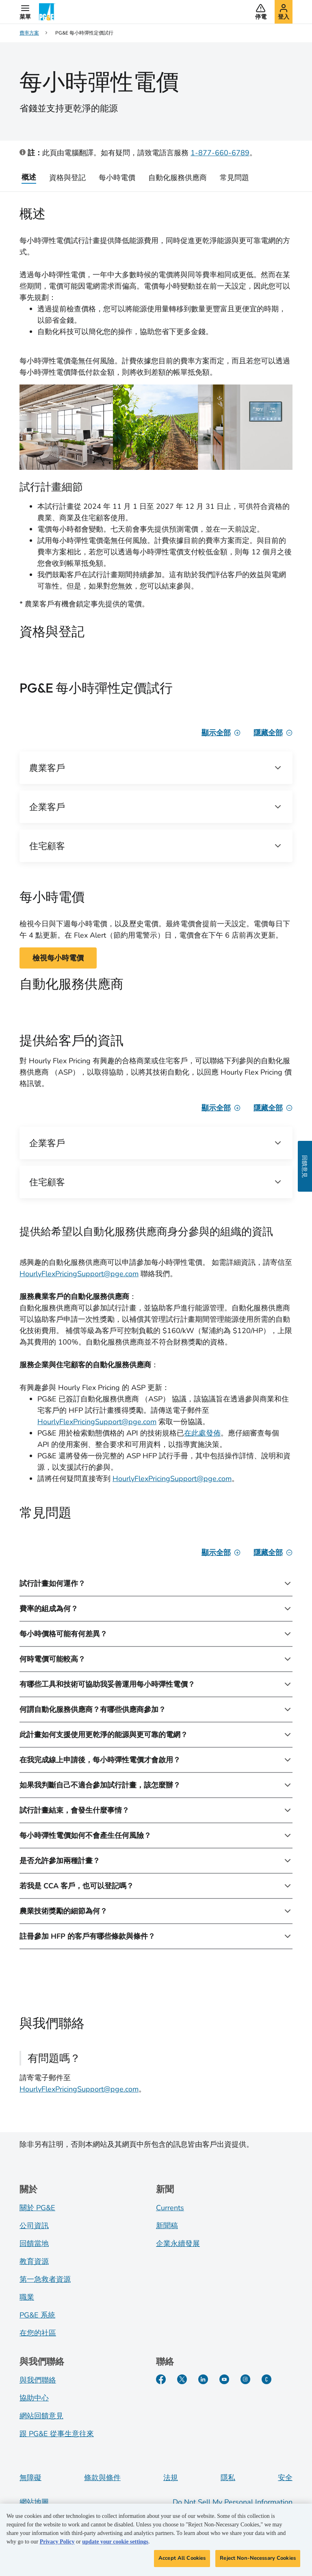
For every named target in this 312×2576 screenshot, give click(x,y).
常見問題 (234, 177)
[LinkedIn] (203, 2379)
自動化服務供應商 (177, 177)
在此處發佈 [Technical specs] (202, 1433)
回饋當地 (34, 2243)
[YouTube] (224, 2379)
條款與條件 (102, 2478)
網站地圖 (34, 2502)
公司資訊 (34, 2226)
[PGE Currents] (266, 2379)
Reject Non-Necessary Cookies (258, 2560)
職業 (27, 2297)
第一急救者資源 (45, 2279)
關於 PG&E (37, 2208)
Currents (170, 2208)
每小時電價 (117, 177)
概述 (29, 177)
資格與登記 (67, 177)
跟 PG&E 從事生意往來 (57, 2434)
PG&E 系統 (37, 2315)
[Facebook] (161, 2379)
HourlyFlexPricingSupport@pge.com (79, 1274)
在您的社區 (38, 2333)
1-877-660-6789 (220, 153)
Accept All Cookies (182, 2560)
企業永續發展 (178, 2243)
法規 (170, 2478)
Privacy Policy (57, 2544)
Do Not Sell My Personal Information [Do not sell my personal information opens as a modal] (232, 2502)
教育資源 (34, 2261)
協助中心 (34, 2398)
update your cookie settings (115, 2544)
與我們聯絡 (38, 2380)
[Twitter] (182, 2379)
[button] (25, 12)
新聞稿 (167, 2226)
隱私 (228, 2478)
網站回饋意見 (41, 2416)
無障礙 (30, 2478)
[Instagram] (245, 2379)
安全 (285, 2478)
